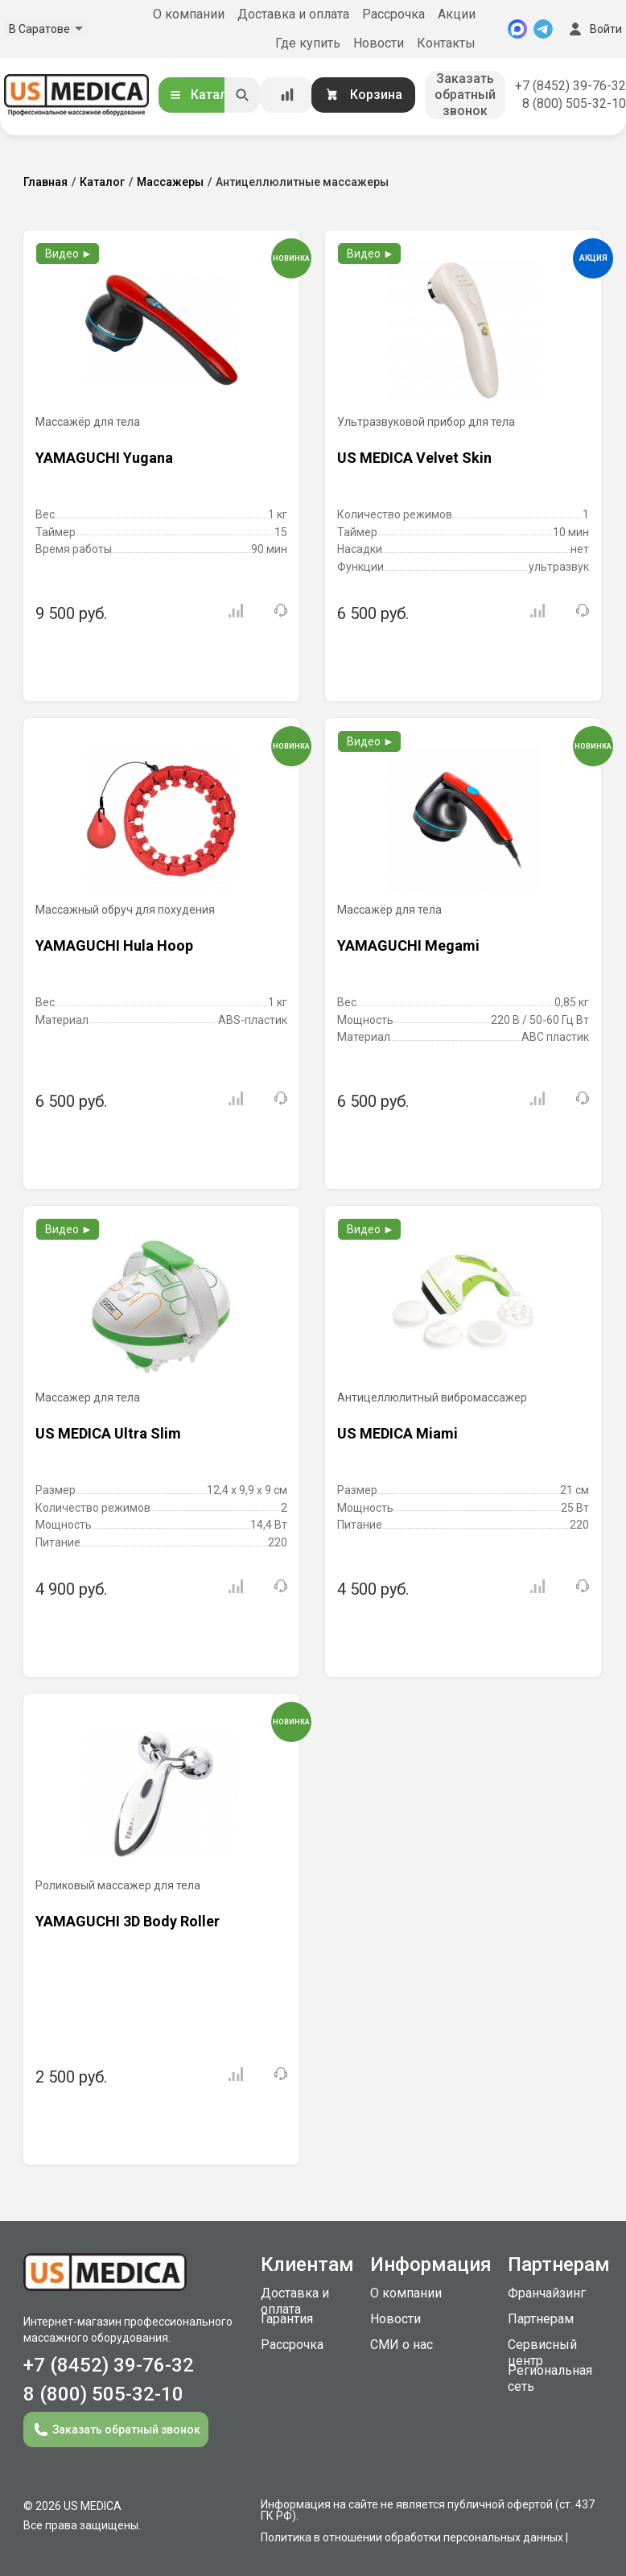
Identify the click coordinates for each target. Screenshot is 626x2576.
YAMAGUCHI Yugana (104, 457)
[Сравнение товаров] (287, 95)
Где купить (307, 43)
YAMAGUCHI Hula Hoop (114, 945)
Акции (457, 14)
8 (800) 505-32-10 (574, 103)
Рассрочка (393, 14)
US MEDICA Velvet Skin (414, 457)
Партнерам (541, 2318)
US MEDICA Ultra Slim (108, 1433)
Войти (594, 29)
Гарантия (287, 2318)
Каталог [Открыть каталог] (204, 94)
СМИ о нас (401, 2344)
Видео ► (69, 253)
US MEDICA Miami (397, 1433)
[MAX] (517, 29)
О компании (188, 14)
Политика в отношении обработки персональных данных (412, 2537)
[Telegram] (543, 29)
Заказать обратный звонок (465, 94)
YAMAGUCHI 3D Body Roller (127, 1921)
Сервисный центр (542, 2352)
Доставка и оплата (293, 14)
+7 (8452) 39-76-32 (570, 85)
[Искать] (242, 95)
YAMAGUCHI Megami (408, 945)
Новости (378, 43)
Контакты (446, 43)
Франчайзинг (547, 2293)
